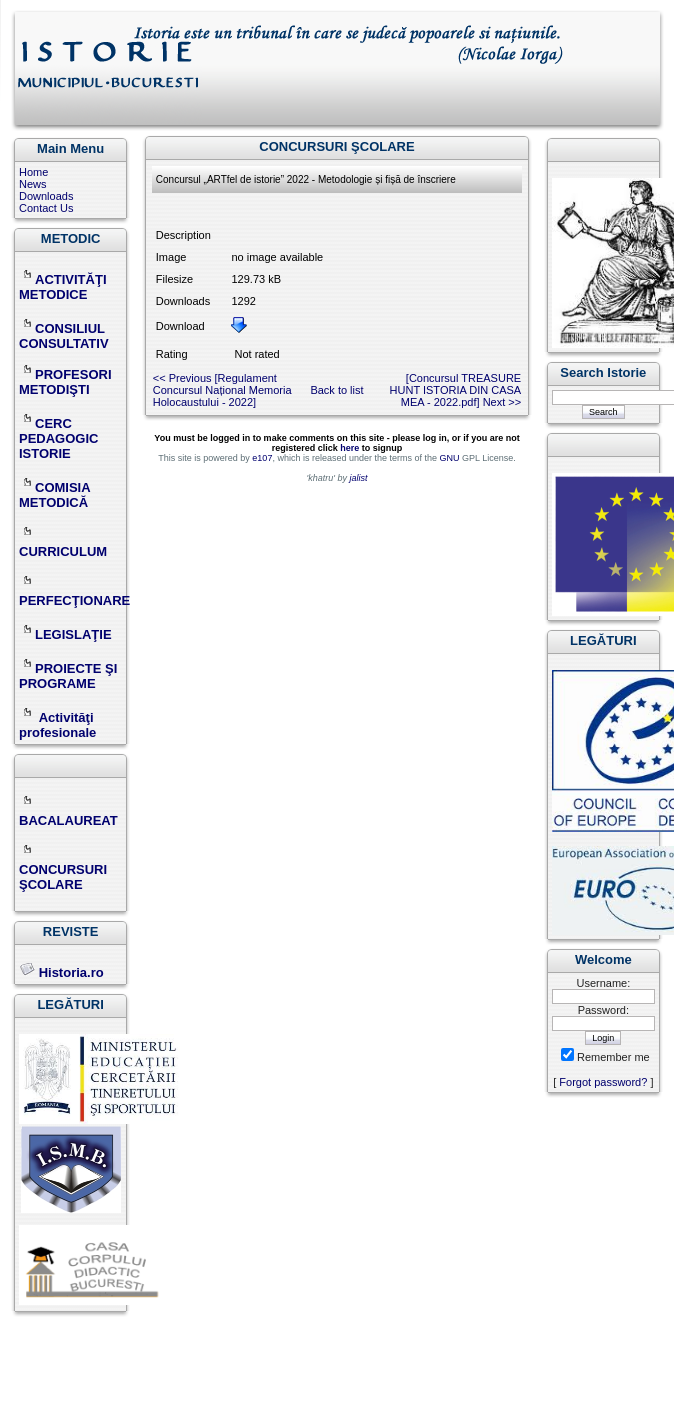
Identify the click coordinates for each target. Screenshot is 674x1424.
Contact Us (46, 208)
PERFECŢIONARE (74, 600)
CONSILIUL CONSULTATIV (64, 336)
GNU (449, 458)
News (33, 184)
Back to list (336, 390)
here (349, 448)
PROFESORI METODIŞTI (65, 382)
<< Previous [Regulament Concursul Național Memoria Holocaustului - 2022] (222, 390)
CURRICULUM (63, 544)
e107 (262, 458)
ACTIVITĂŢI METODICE (63, 287)
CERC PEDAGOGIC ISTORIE (58, 438)
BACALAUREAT (68, 813)
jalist (358, 478)
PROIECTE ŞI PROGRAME (68, 676)
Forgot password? (603, 1082)
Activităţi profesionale (57, 725)
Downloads (46, 196)
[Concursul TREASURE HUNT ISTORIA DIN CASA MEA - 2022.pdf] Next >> (456, 390)
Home (33, 172)
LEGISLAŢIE (65, 634)
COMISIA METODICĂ (54, 495)
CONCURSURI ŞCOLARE (63, 869)
